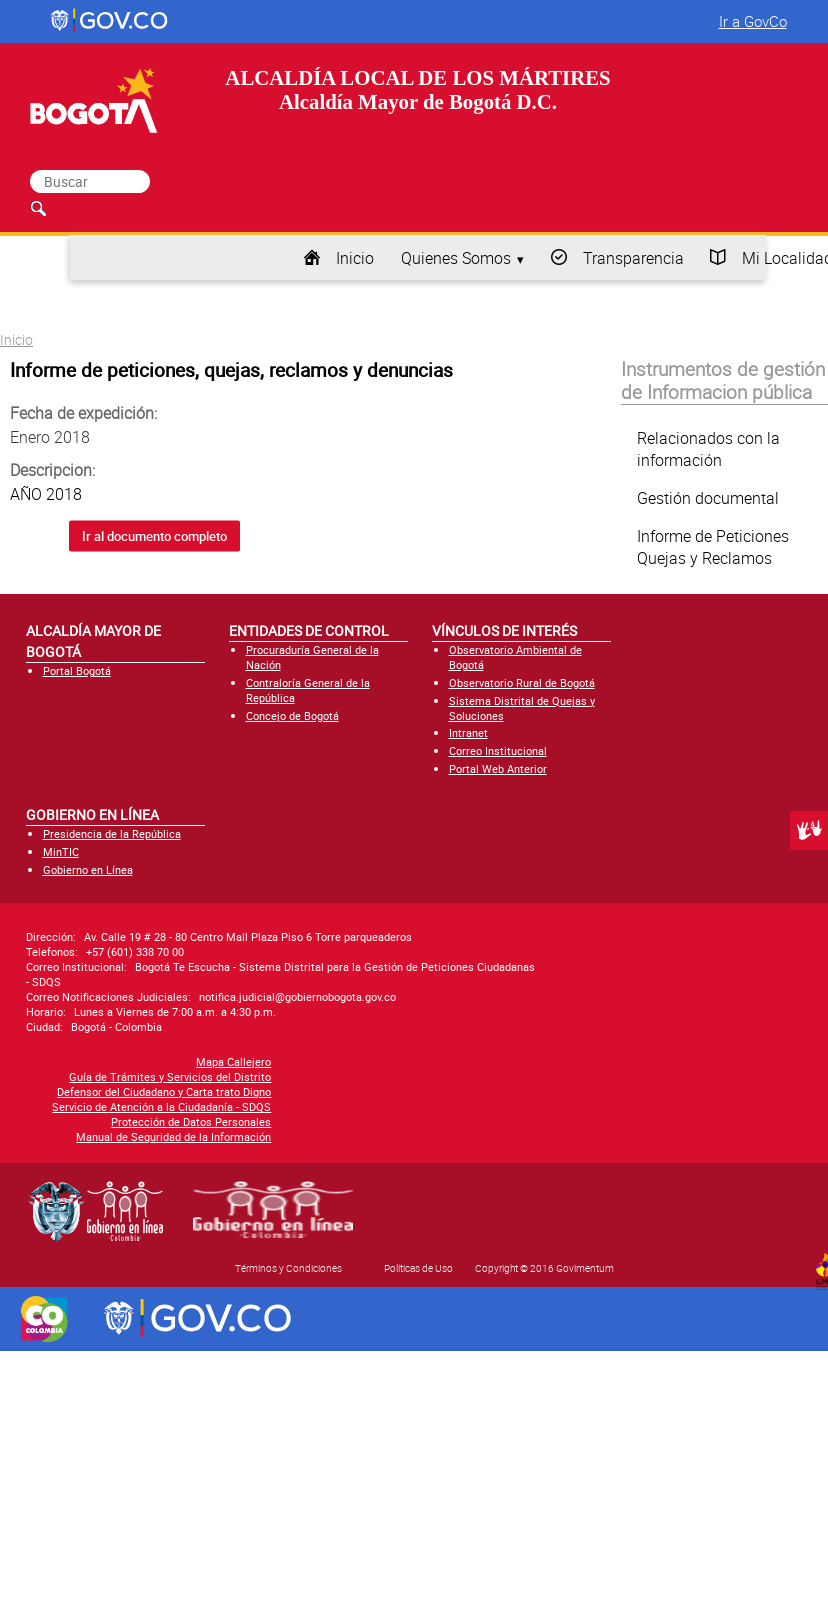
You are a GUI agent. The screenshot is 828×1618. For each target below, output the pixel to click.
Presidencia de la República (112, 833)
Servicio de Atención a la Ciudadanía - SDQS (161, 1106)
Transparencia (633, 258)
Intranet (468, 732)
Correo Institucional (498, 750)
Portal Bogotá (77, 670)
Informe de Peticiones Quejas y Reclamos (713, 547)
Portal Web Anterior (498, 768)
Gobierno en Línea (88, 869)
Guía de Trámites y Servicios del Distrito (170, 1076)
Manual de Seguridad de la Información (173, 1136)
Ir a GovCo (753, 21)
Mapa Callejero (233, 1061)
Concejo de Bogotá (292, 715)
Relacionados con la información (708, 449)
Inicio (355, 258)
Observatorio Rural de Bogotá (522, 682)
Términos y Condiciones (288, 1268)
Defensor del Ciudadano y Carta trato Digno (164, 1091)
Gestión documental (708, 498)
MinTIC (61, 851)
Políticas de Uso (418, 1268)
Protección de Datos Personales (191, 1121)
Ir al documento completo (154, 536)
